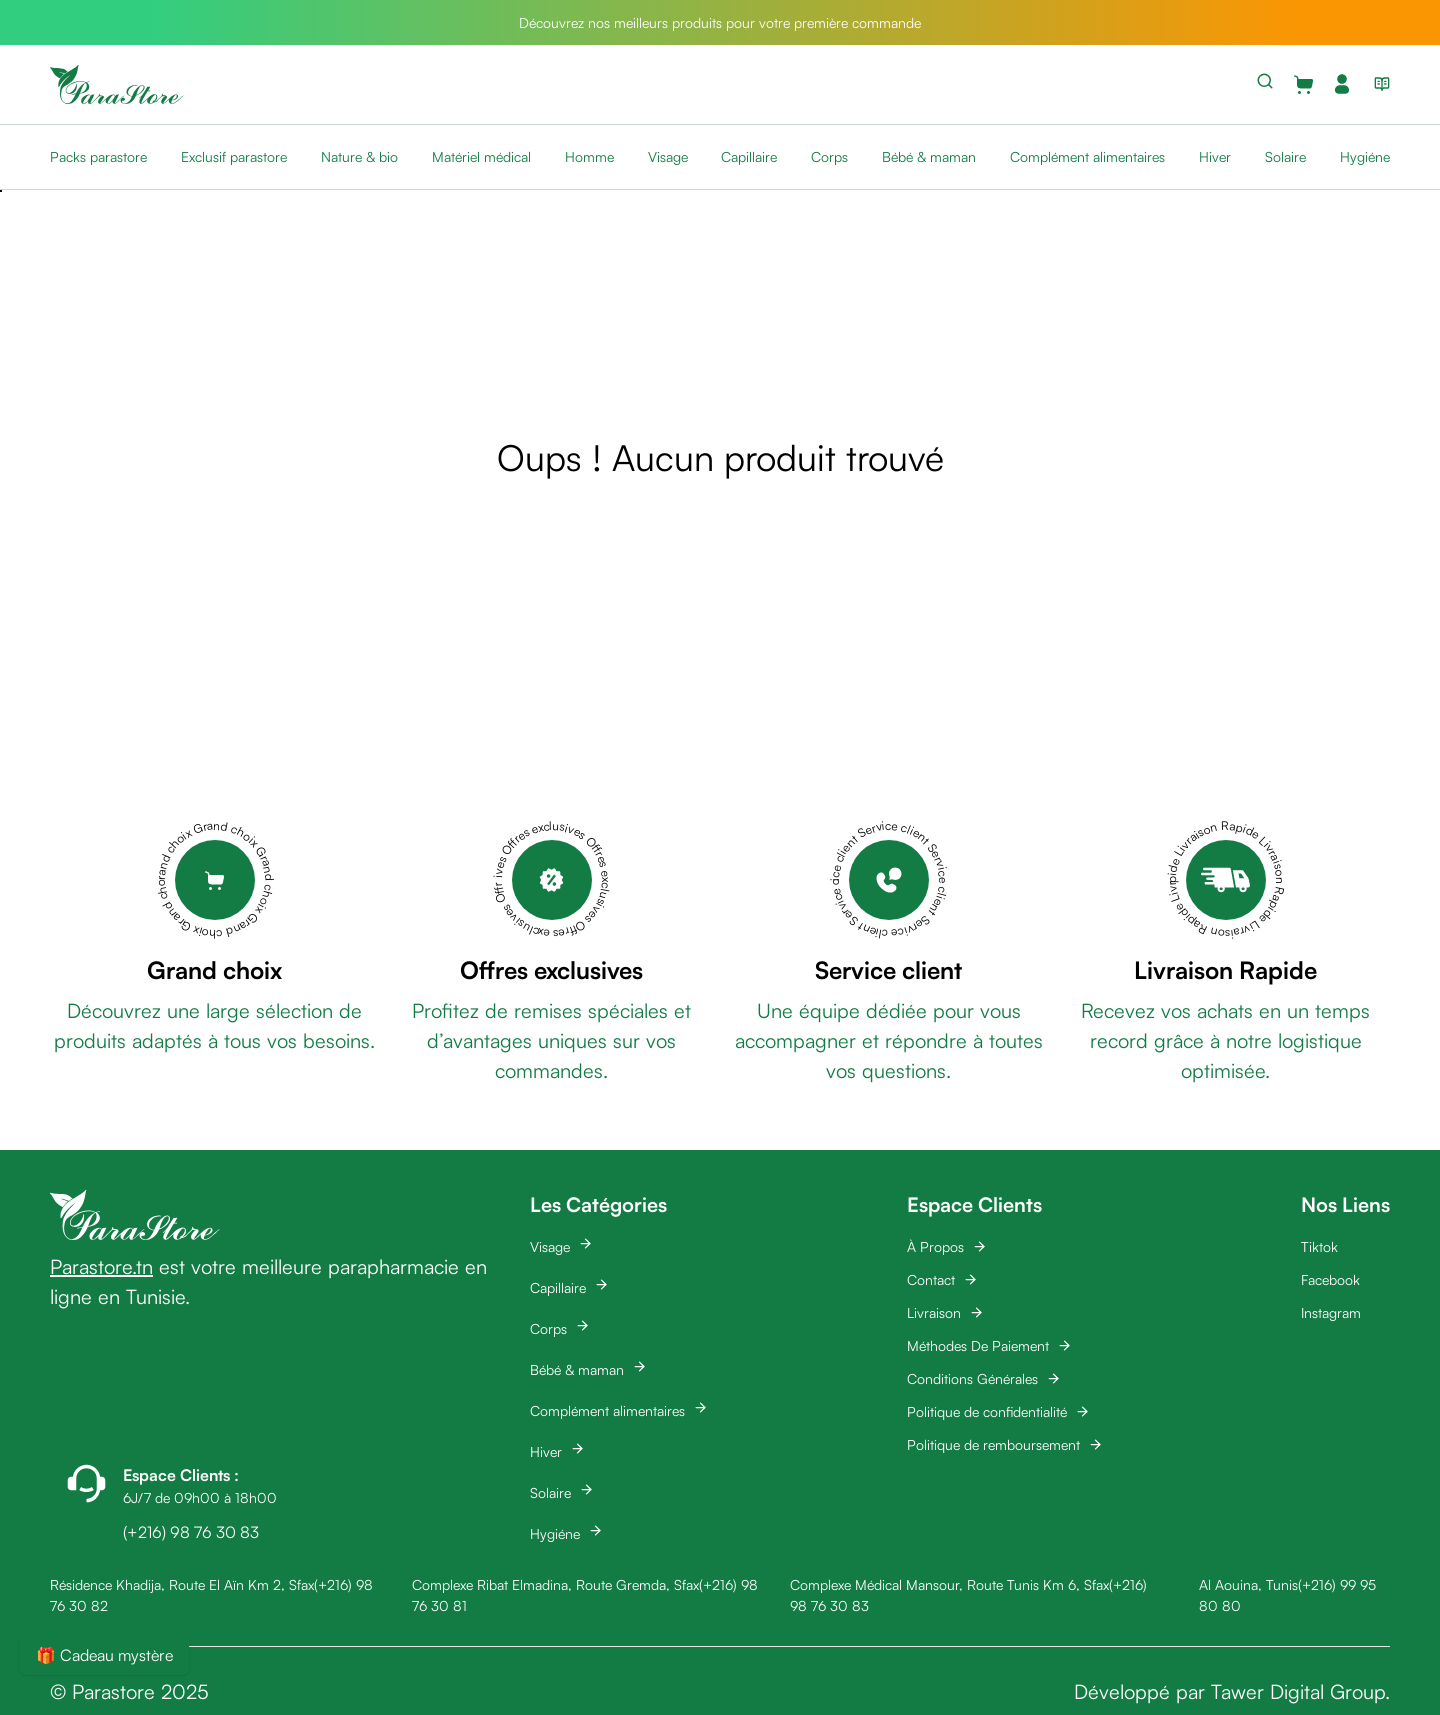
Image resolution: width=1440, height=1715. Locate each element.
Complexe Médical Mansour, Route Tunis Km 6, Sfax (949, 1584)
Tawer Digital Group (1298, 1691)
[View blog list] (1378, 84)
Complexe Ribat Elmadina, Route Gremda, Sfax (555, 1584)
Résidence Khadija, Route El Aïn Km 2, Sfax (182, 1584)
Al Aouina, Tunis (1248, 1584)
